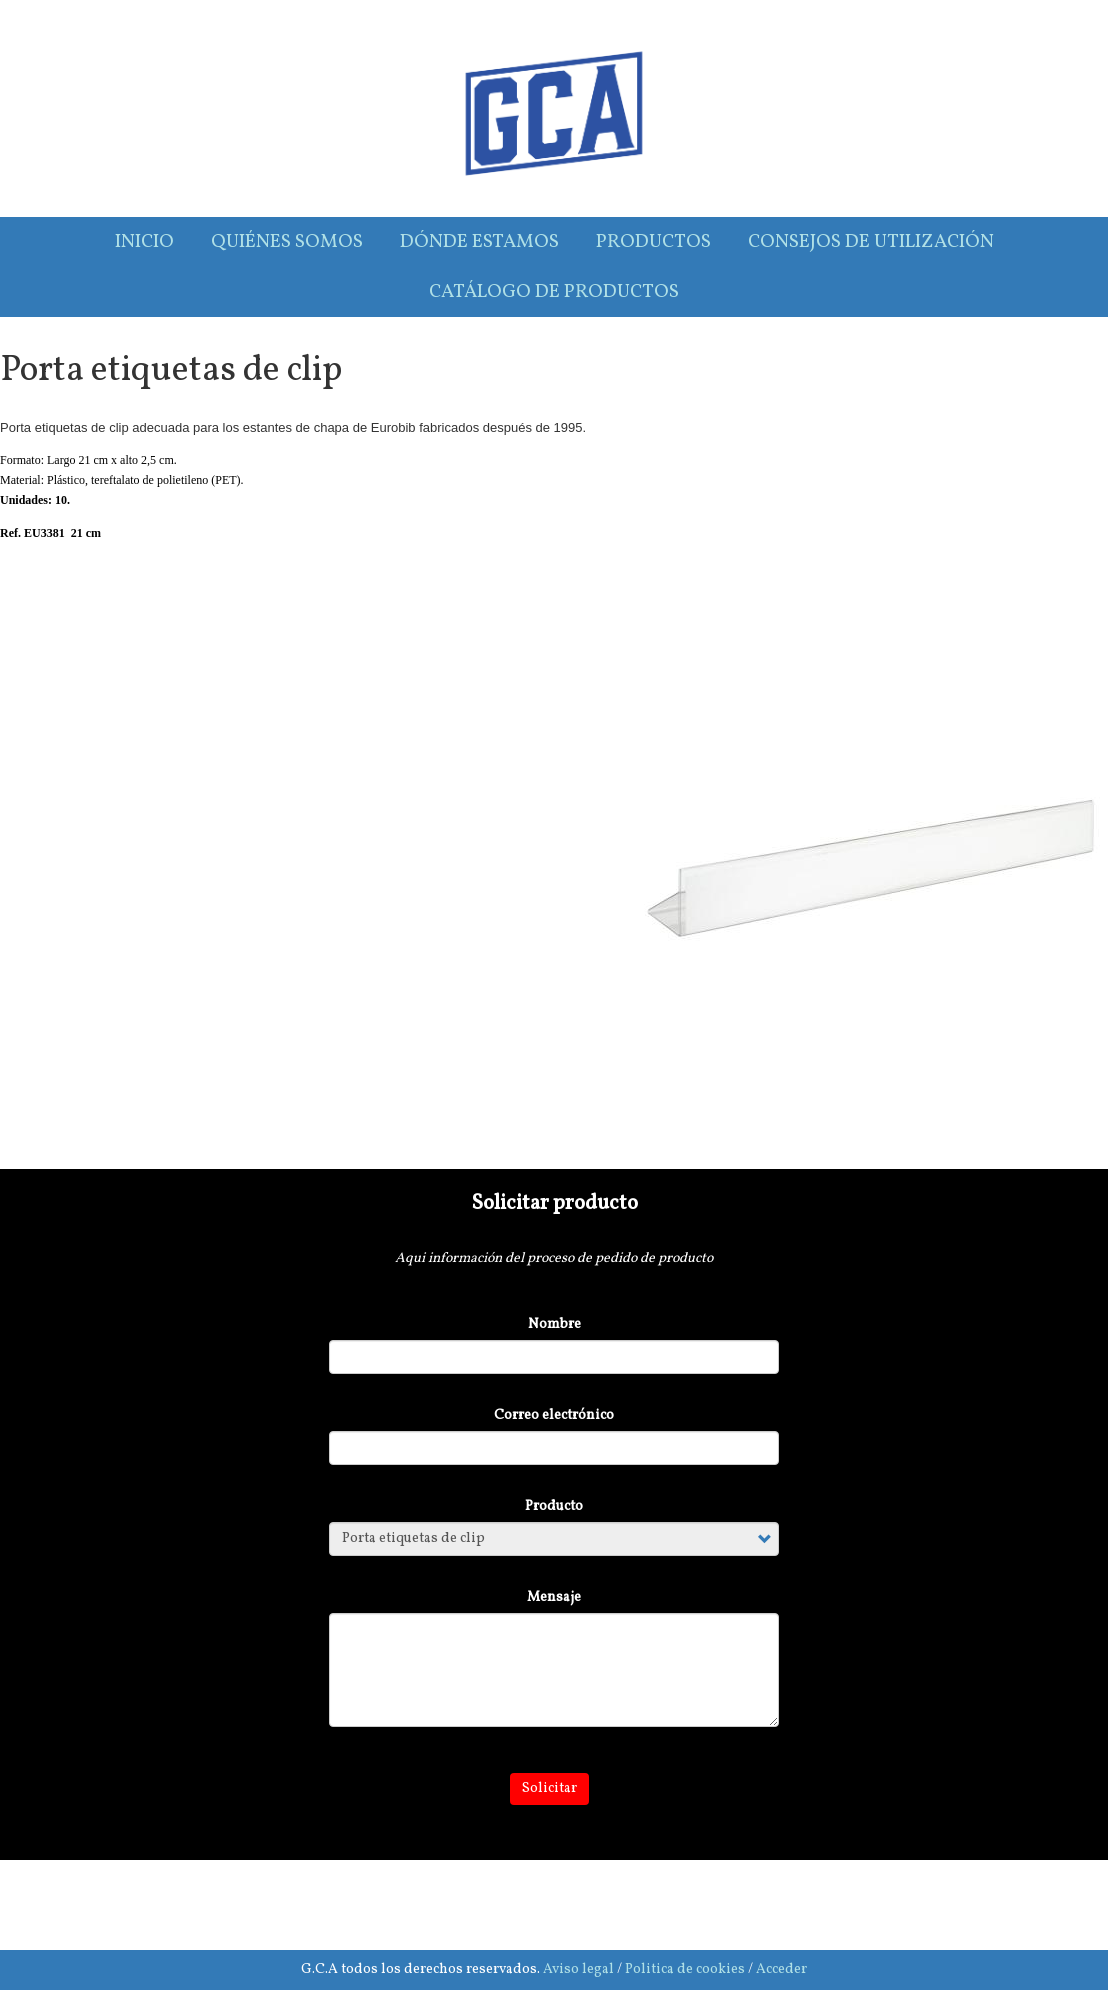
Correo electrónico (554, 1415)
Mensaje (554, 1597)
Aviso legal (578, 1969)
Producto (554, 1506)
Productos (653, 242)
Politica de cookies (685, 1969)
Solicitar (549, 1788)
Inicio (144, 242)
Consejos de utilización (871, 242)
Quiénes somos (287, 242)
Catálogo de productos (554, 292)
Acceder (781, 1969)
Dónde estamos (479, 242)
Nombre (554, 1324)
